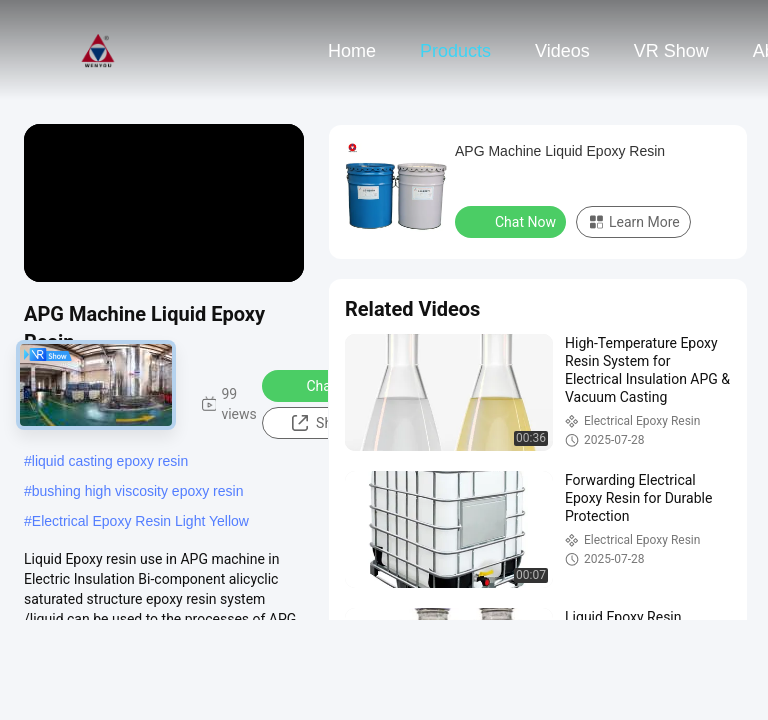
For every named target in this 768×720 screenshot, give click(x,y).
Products (455, 51)
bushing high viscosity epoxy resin (138, 491)
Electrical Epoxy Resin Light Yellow (140, 521)
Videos (562, 51)
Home (352, 51)
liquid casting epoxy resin (110, 461)
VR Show (671, 51)
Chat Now (323, 385)
